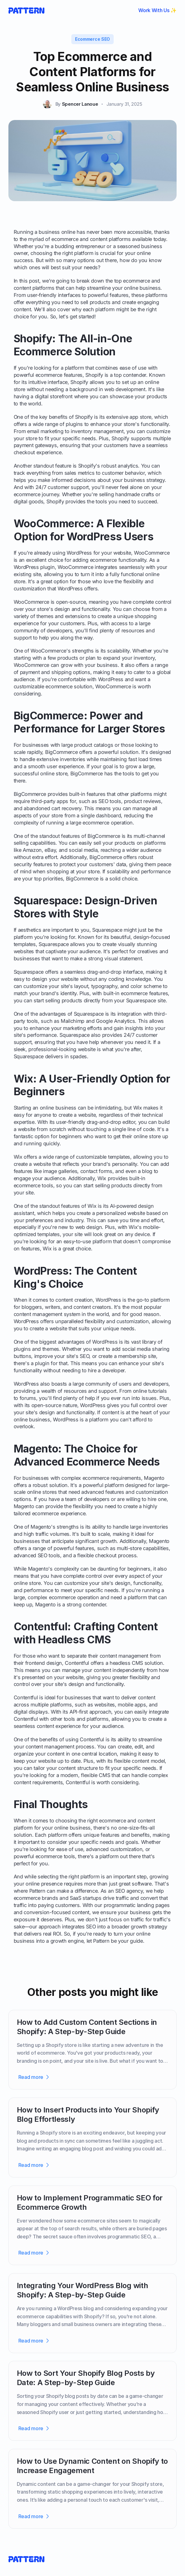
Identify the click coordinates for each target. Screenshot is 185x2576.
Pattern (37, 1891)
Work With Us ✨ (157, 10)
